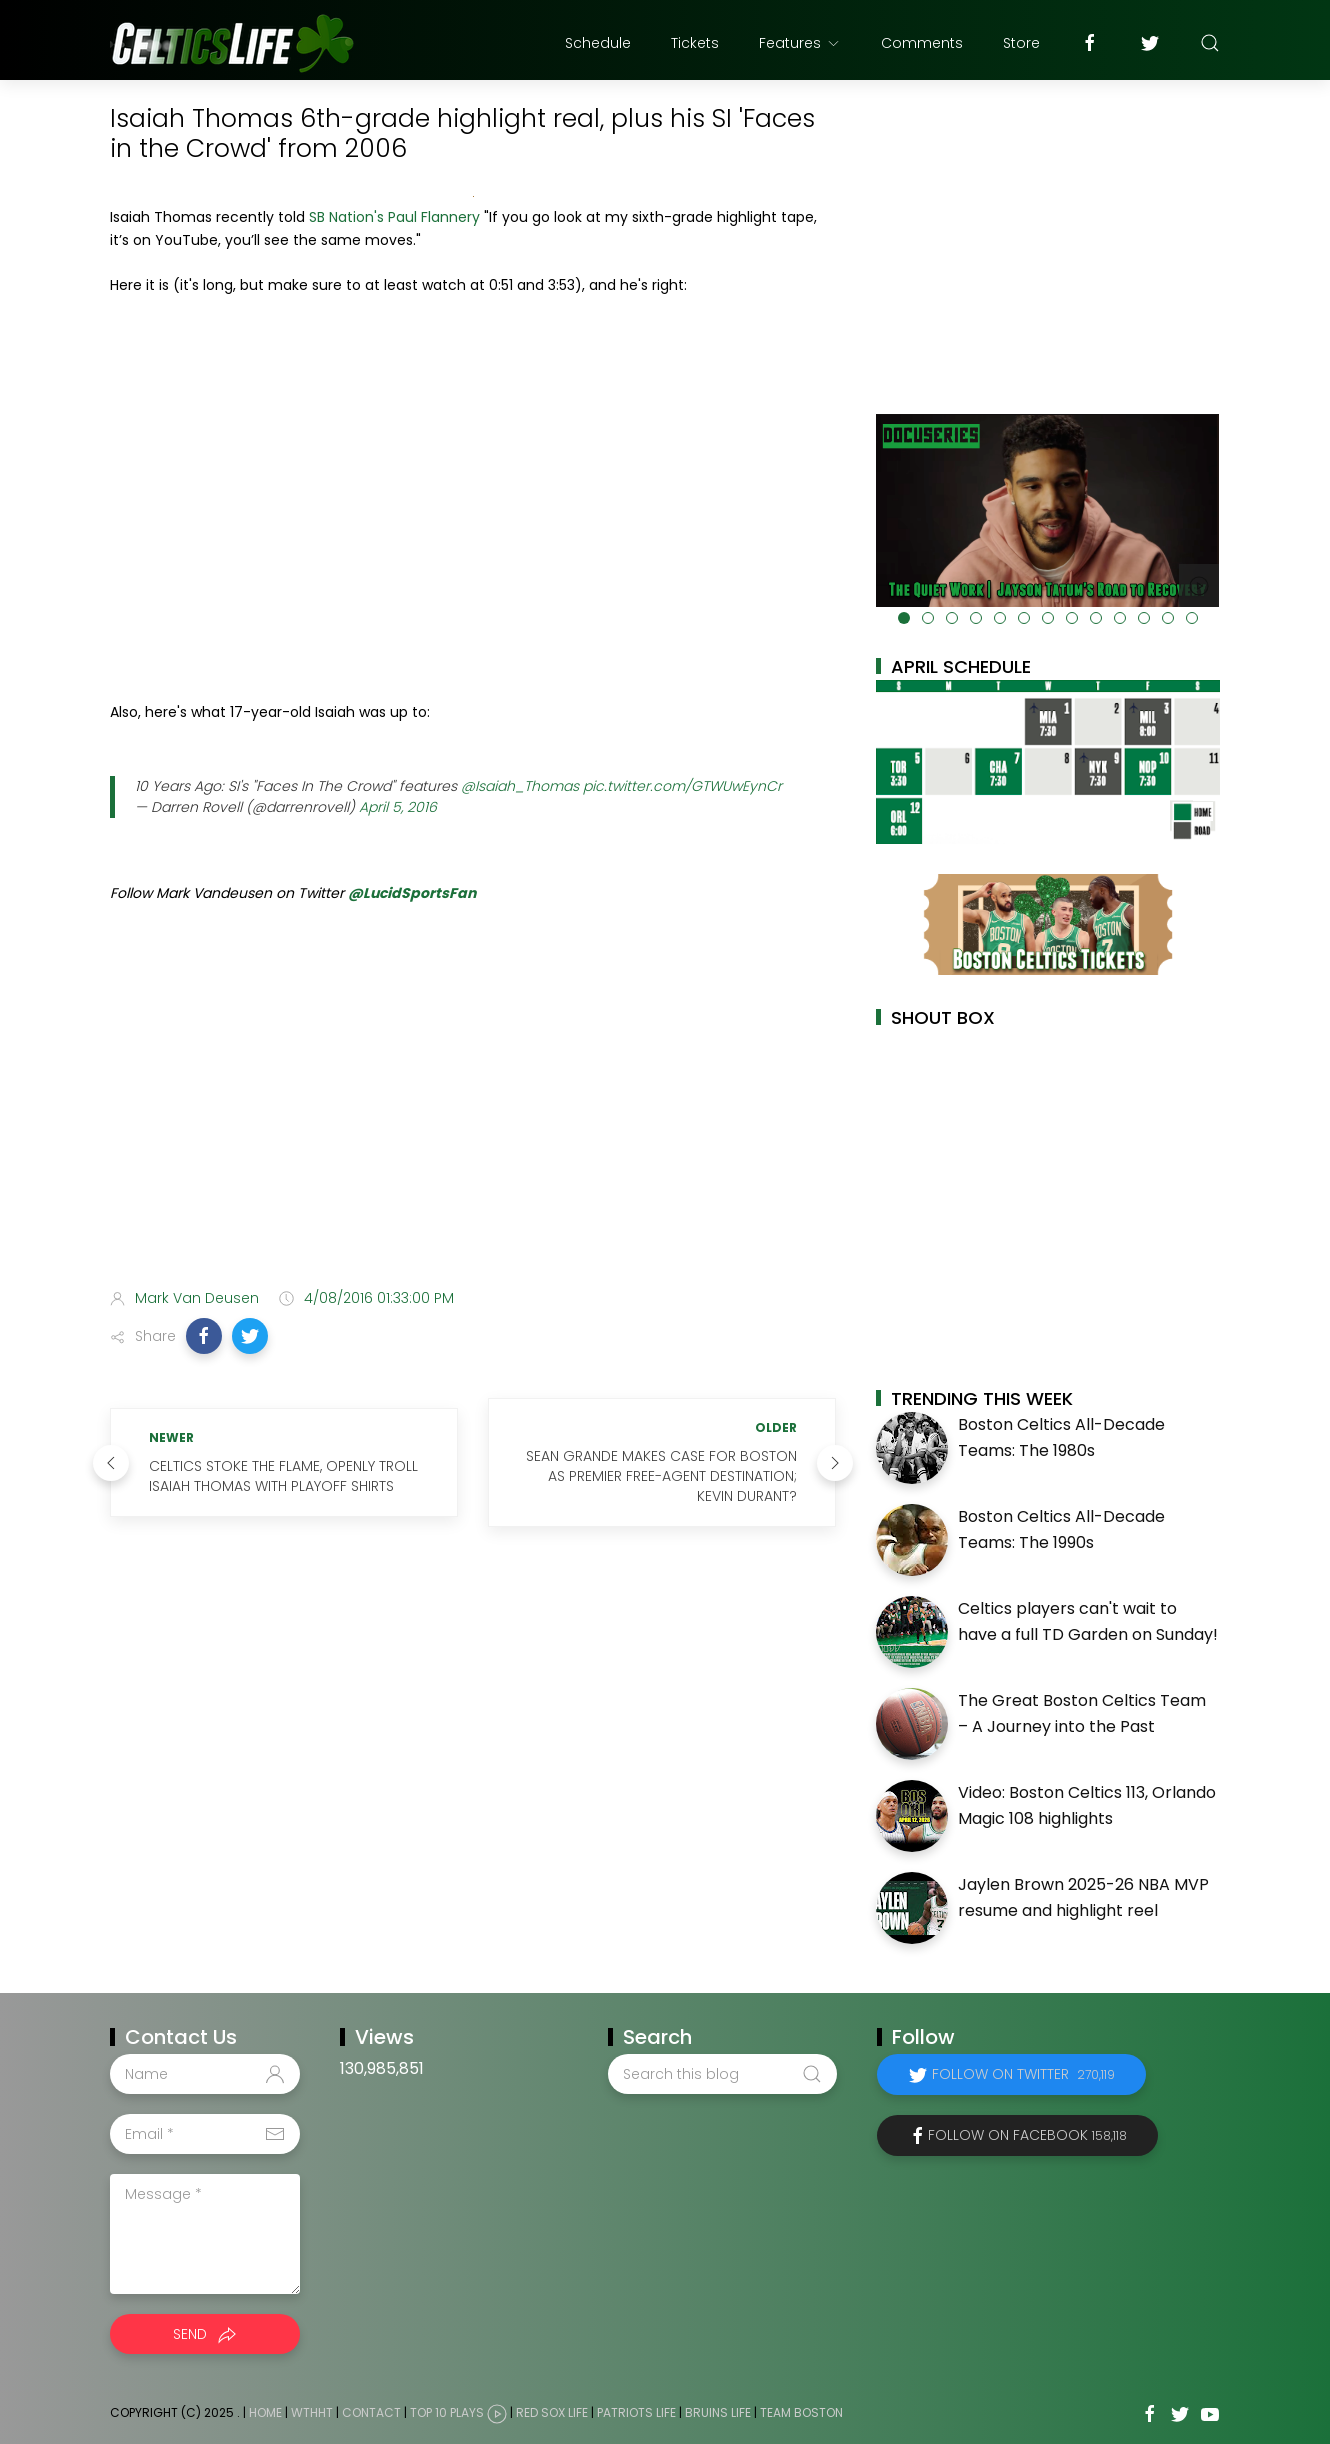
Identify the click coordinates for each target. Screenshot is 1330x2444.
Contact (371, 2412)
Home (265, 2412)
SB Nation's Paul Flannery (394, 217)
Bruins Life (718, 2412)
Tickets (695, 43)
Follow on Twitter (1023, 2074)
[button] (204, 1336)
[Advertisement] (473, 1115)
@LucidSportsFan (412, 893)
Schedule (598, 43)
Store (1021, 43)
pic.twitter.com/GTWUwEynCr (682, 786)
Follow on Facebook (1027, 2135)
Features (800, 43)
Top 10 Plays (447, 2412)
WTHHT (312, 2412)
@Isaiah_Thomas (520, 786)
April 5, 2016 (398, 807)
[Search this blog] (722, 2074)
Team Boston (801, 2412)
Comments (922, 43)
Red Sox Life (552, 2412)
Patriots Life (636, 2412)
